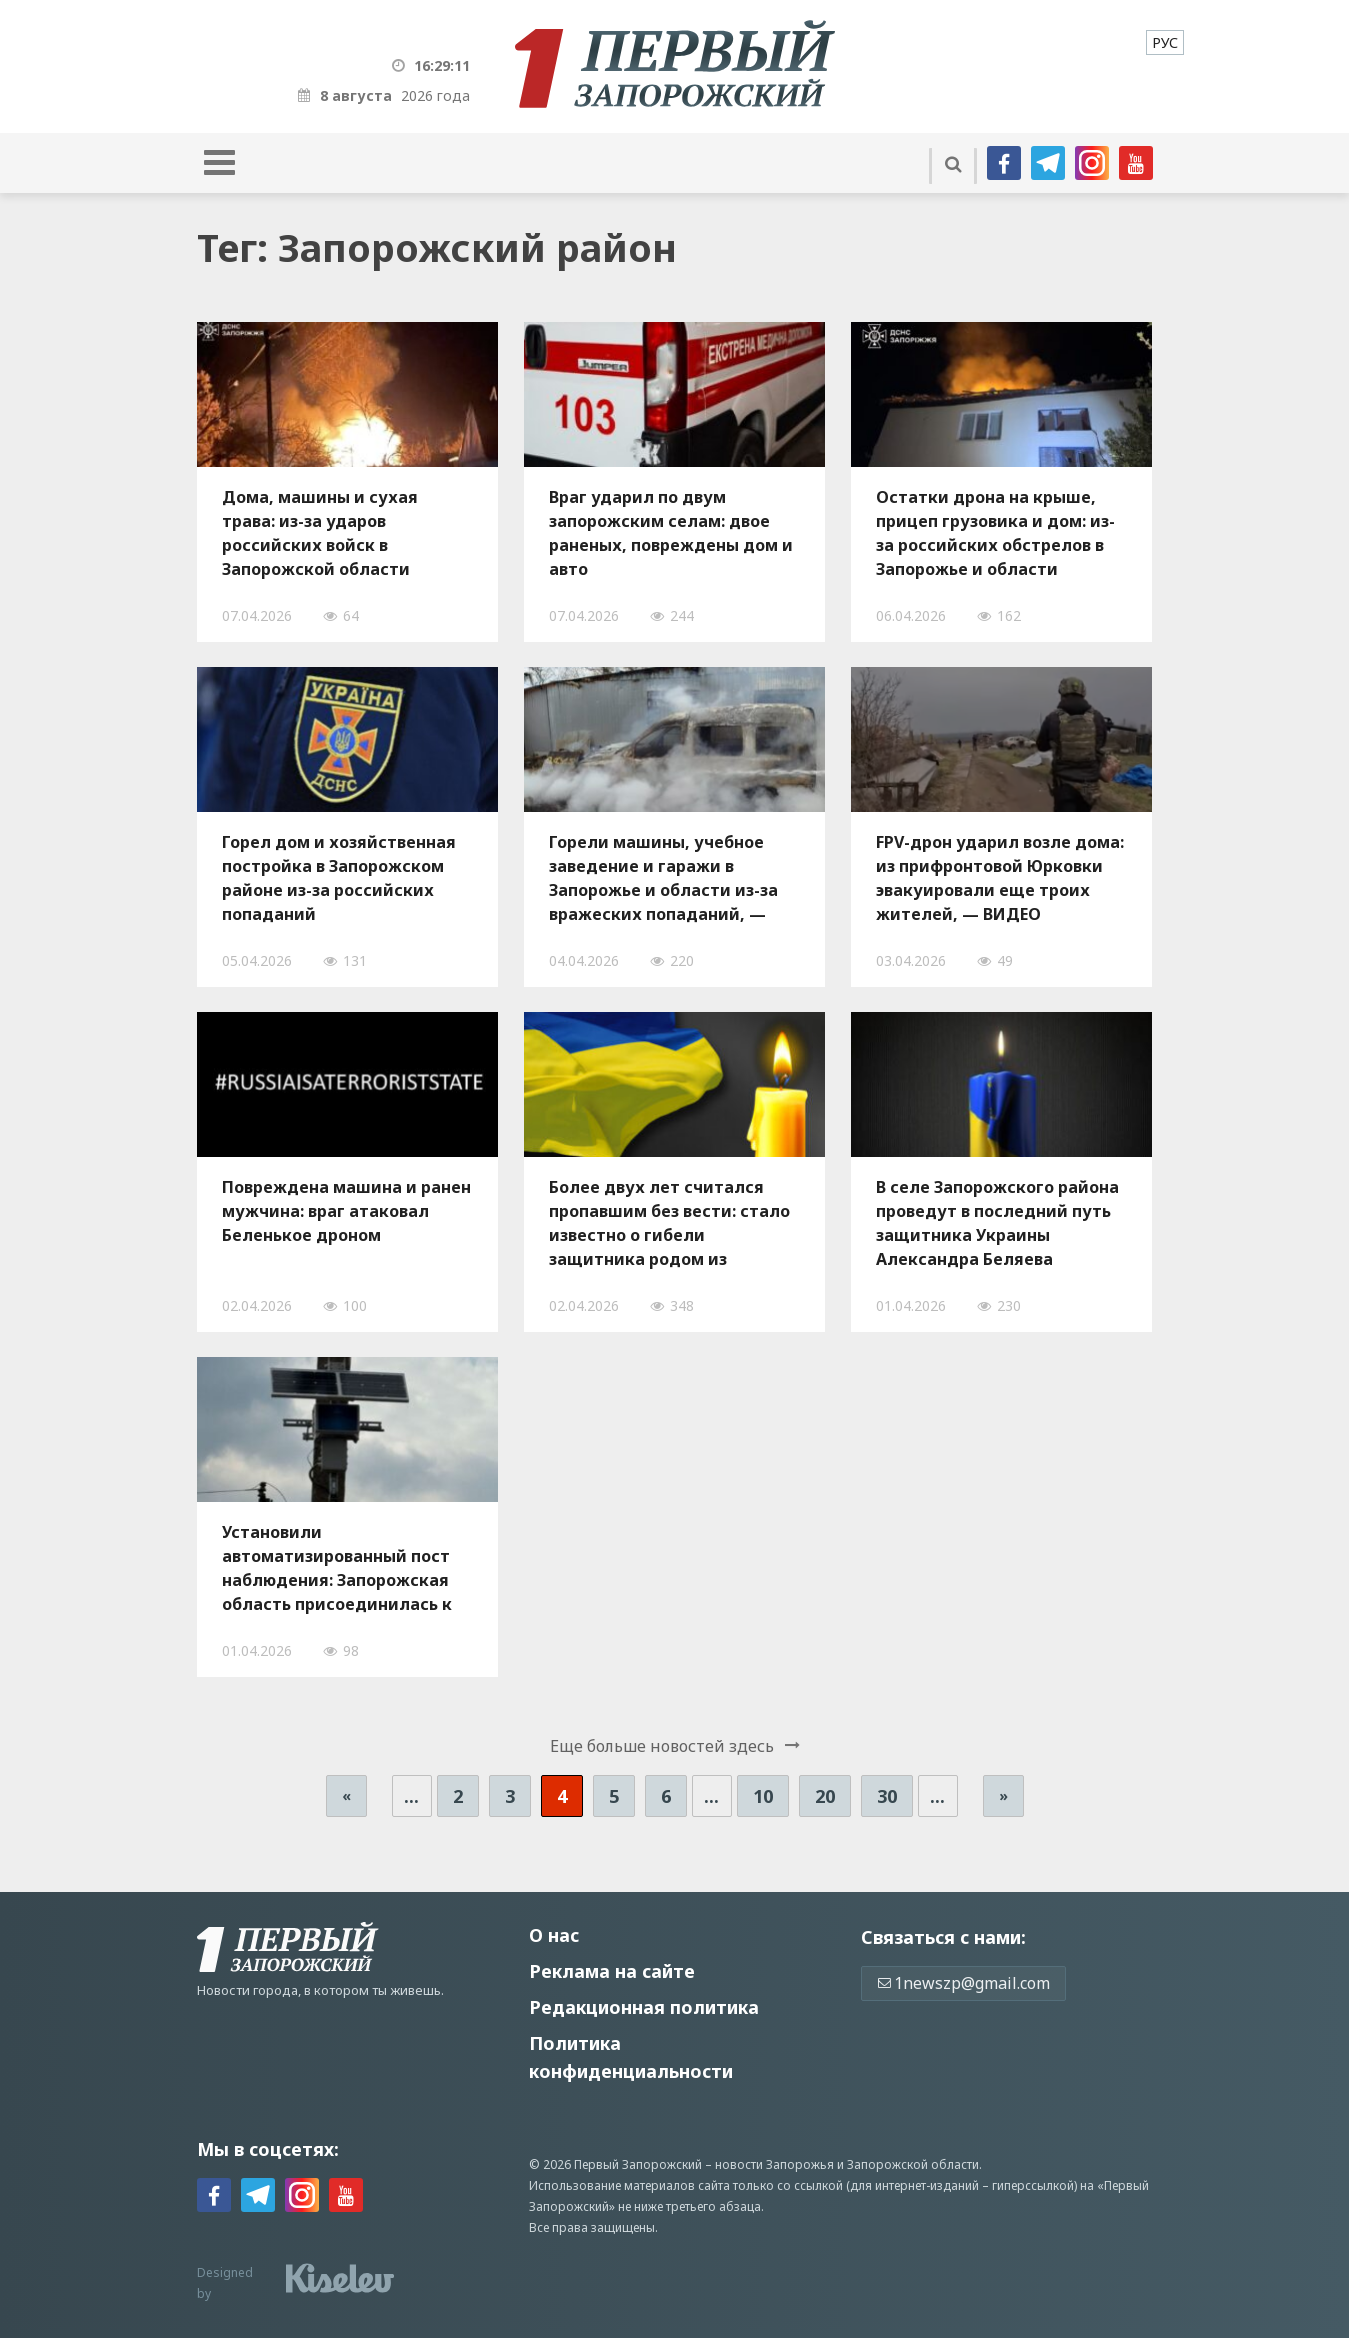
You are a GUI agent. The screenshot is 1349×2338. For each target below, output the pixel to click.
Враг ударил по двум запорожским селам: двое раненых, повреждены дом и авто (671, 533)
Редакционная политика (644, 2007)
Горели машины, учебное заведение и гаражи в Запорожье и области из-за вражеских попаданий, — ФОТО (663, 878)
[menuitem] (1165, 42)
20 (825, 1796)
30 (887, 1796)
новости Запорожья (774, 2164)
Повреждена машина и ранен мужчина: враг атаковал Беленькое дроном (346, 1211)
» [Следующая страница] (1003, 1795)
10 (763, 1796)
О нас (554, 1935)
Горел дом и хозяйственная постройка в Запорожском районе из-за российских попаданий (339, 878)
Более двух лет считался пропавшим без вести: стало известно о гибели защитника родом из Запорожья (669, 1223)
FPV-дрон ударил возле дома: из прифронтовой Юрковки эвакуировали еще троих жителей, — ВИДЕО (1000, 878)
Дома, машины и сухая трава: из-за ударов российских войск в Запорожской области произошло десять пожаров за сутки (340, 533)
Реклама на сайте (612, 1971)
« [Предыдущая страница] (346, 1795)
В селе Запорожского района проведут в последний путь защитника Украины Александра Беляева (997, 1223)
